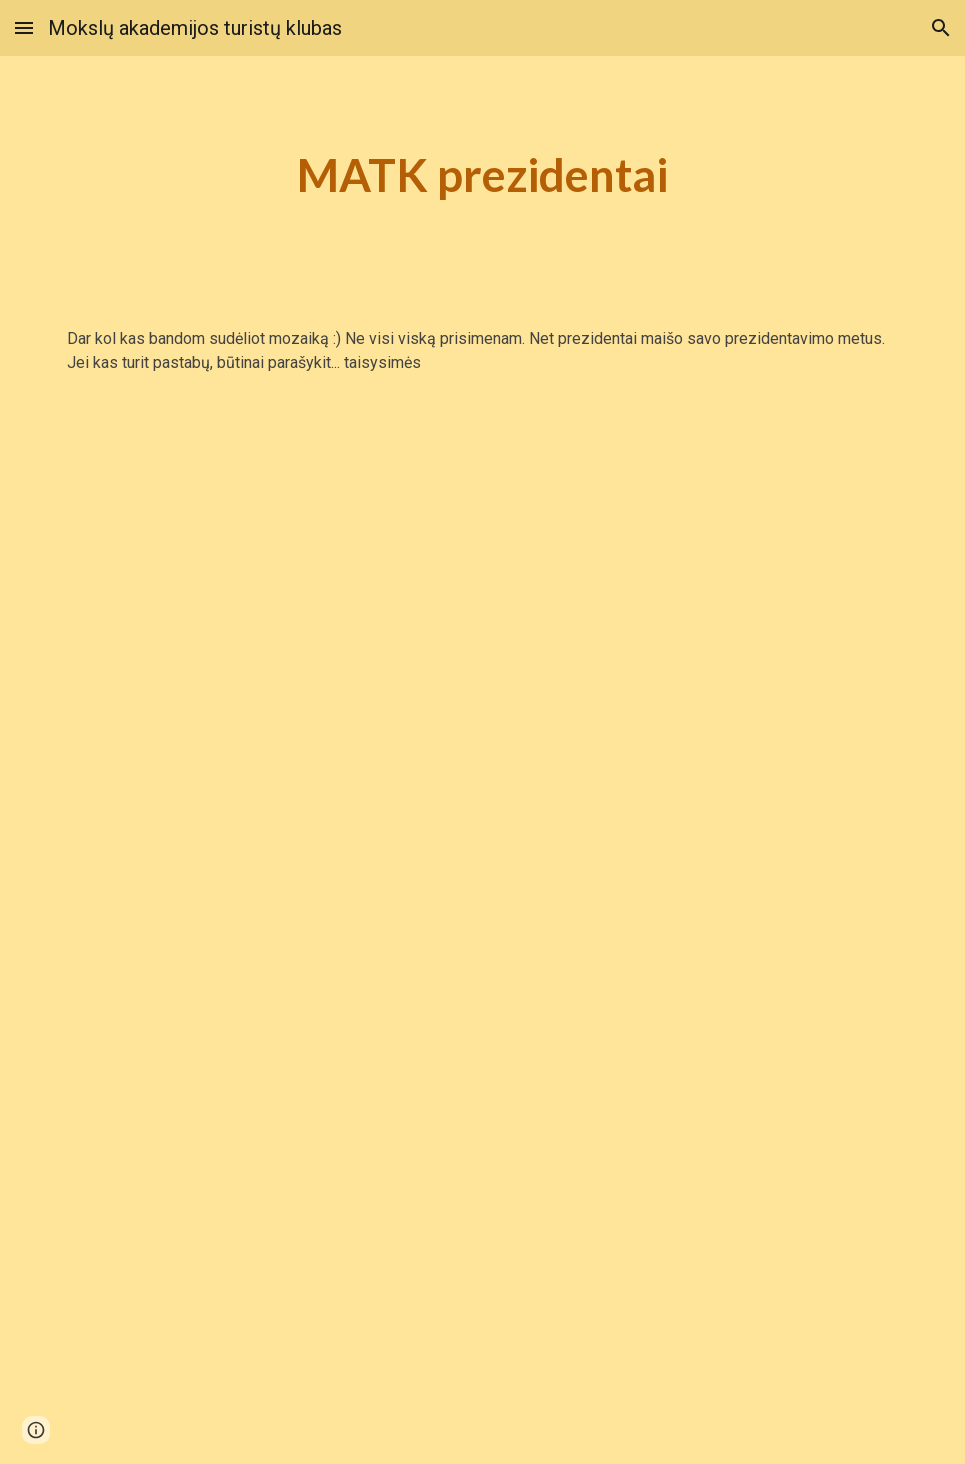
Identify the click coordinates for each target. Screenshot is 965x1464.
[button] (24, 27)
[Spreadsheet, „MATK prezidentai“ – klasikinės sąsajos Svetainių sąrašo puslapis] (482, 950)
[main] (483, 175)
